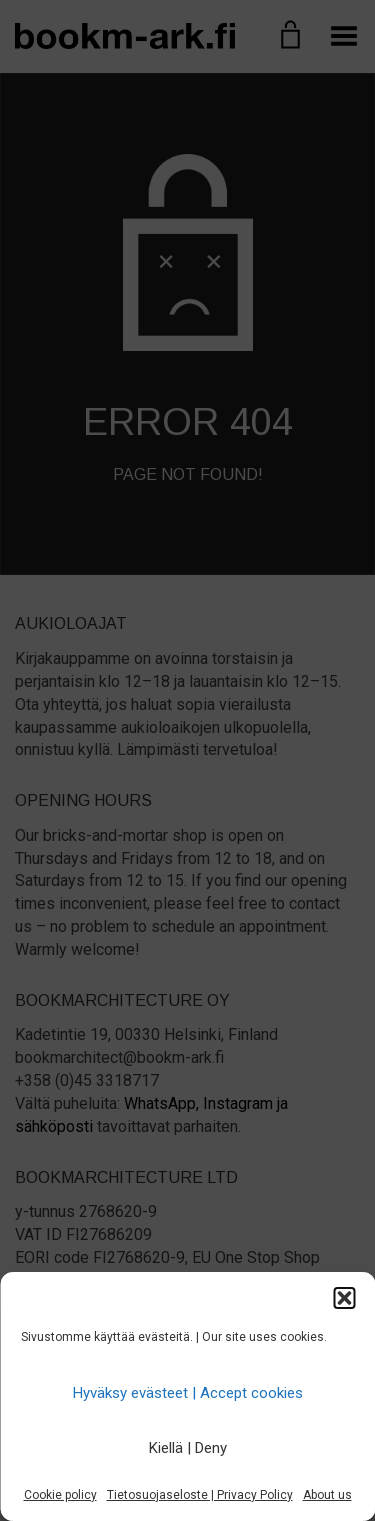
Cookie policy (60, 1495)
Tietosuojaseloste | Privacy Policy (200, 1495)
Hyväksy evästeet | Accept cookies (188, 1393)
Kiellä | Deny (188, 1448)
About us (327, 1495)
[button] (344, 1298)
